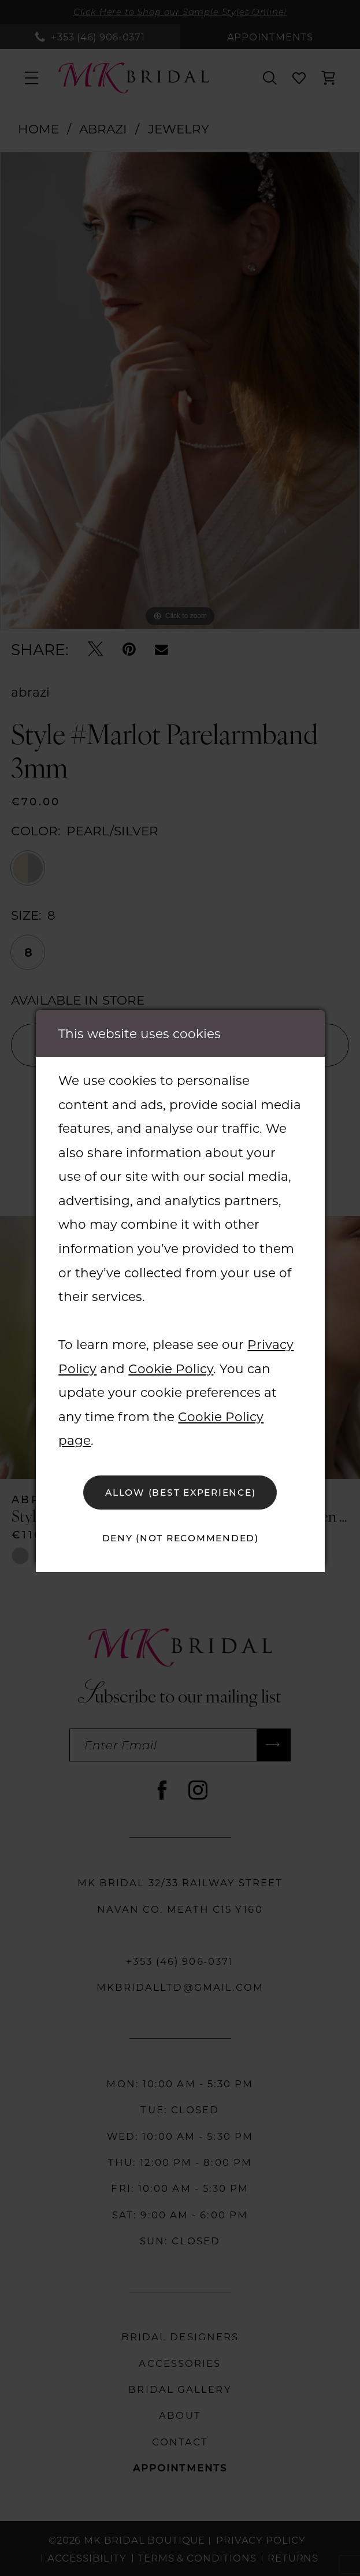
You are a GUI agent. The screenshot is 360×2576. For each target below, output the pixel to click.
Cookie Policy (170, 1369)
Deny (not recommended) (180, 1538)
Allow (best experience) (180, 1492)
